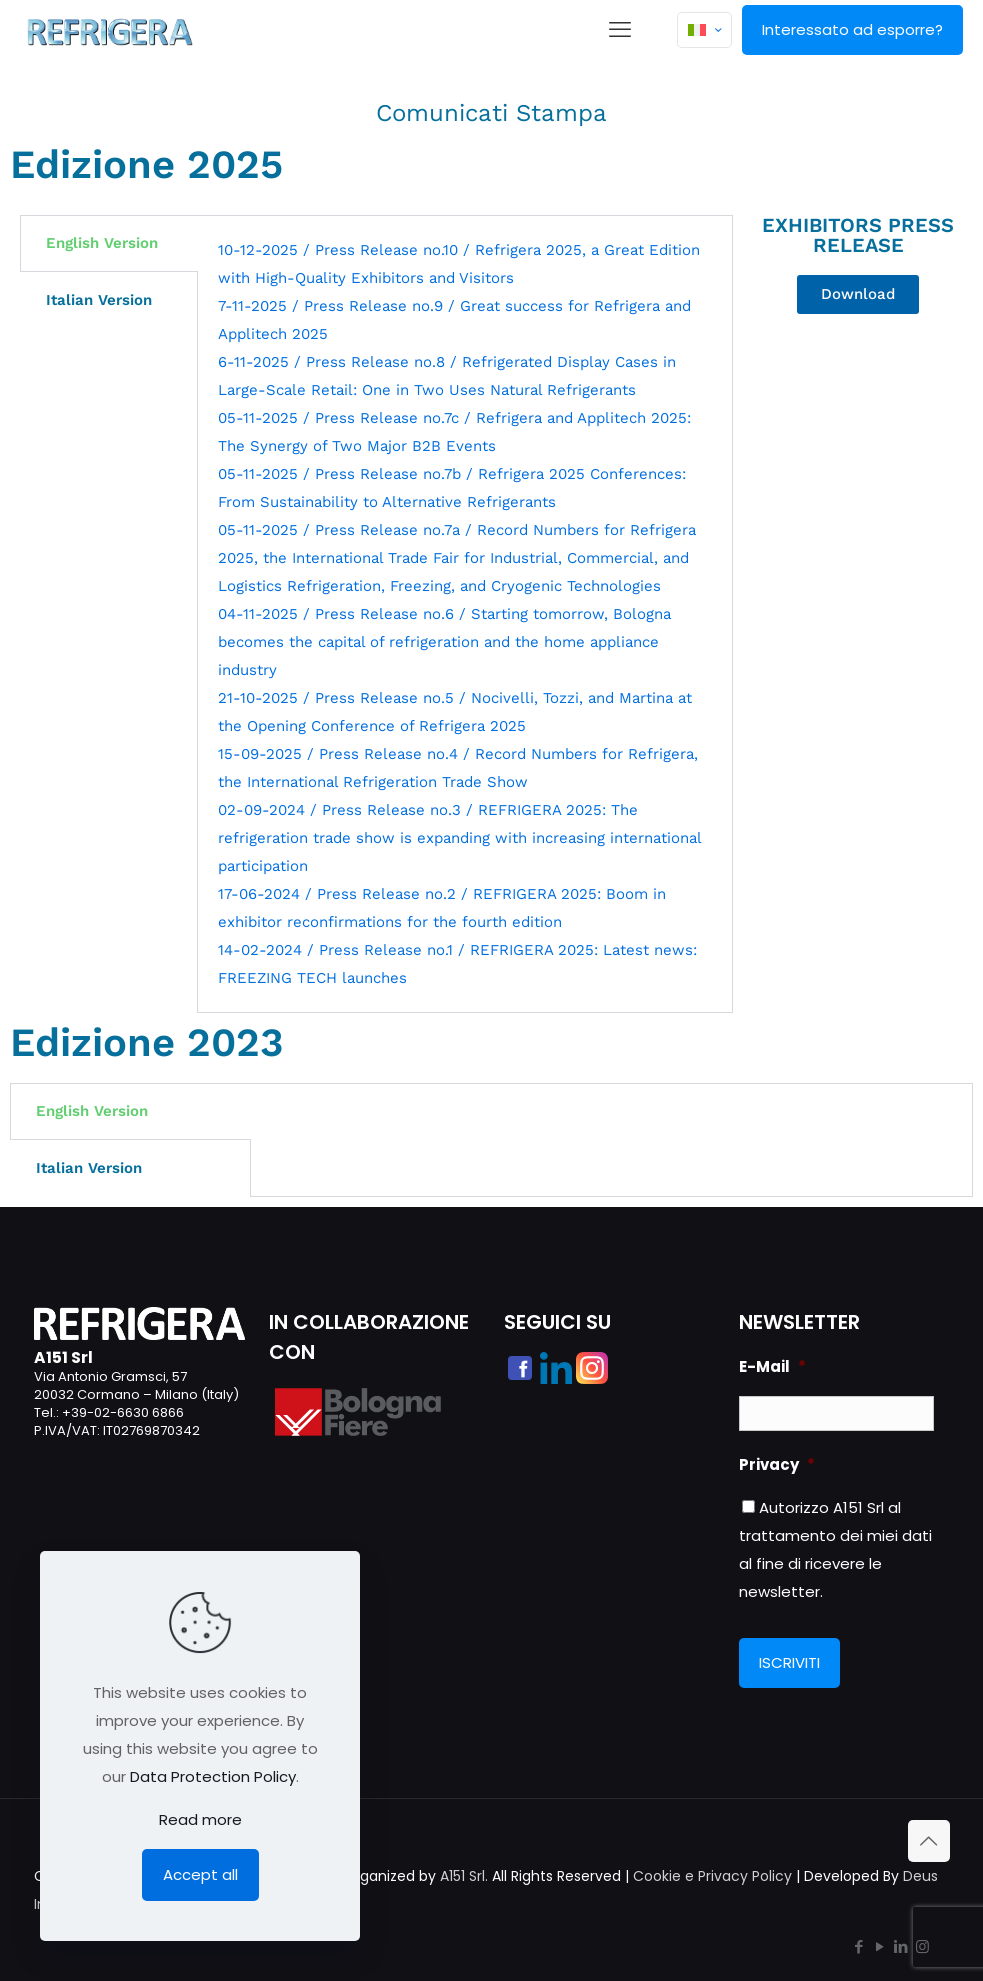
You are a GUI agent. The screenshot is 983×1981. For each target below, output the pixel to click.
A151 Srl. (464, 1876)
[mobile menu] (620, 30)
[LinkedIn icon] (901, 1946)
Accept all (200, 1874)
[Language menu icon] (704, 30)
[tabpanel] (465, 614)
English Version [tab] (102, 243)
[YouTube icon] (880, 1946)
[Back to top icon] (929, 1841)
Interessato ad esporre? (852, 29)
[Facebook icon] (859, 1946)
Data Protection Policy (213, 1776)
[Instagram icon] (922, 1946)
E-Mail (772, 1367)
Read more (200, 1819)
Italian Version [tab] (99, 300)
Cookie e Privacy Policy (712, 1876)
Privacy (777, 1465)
